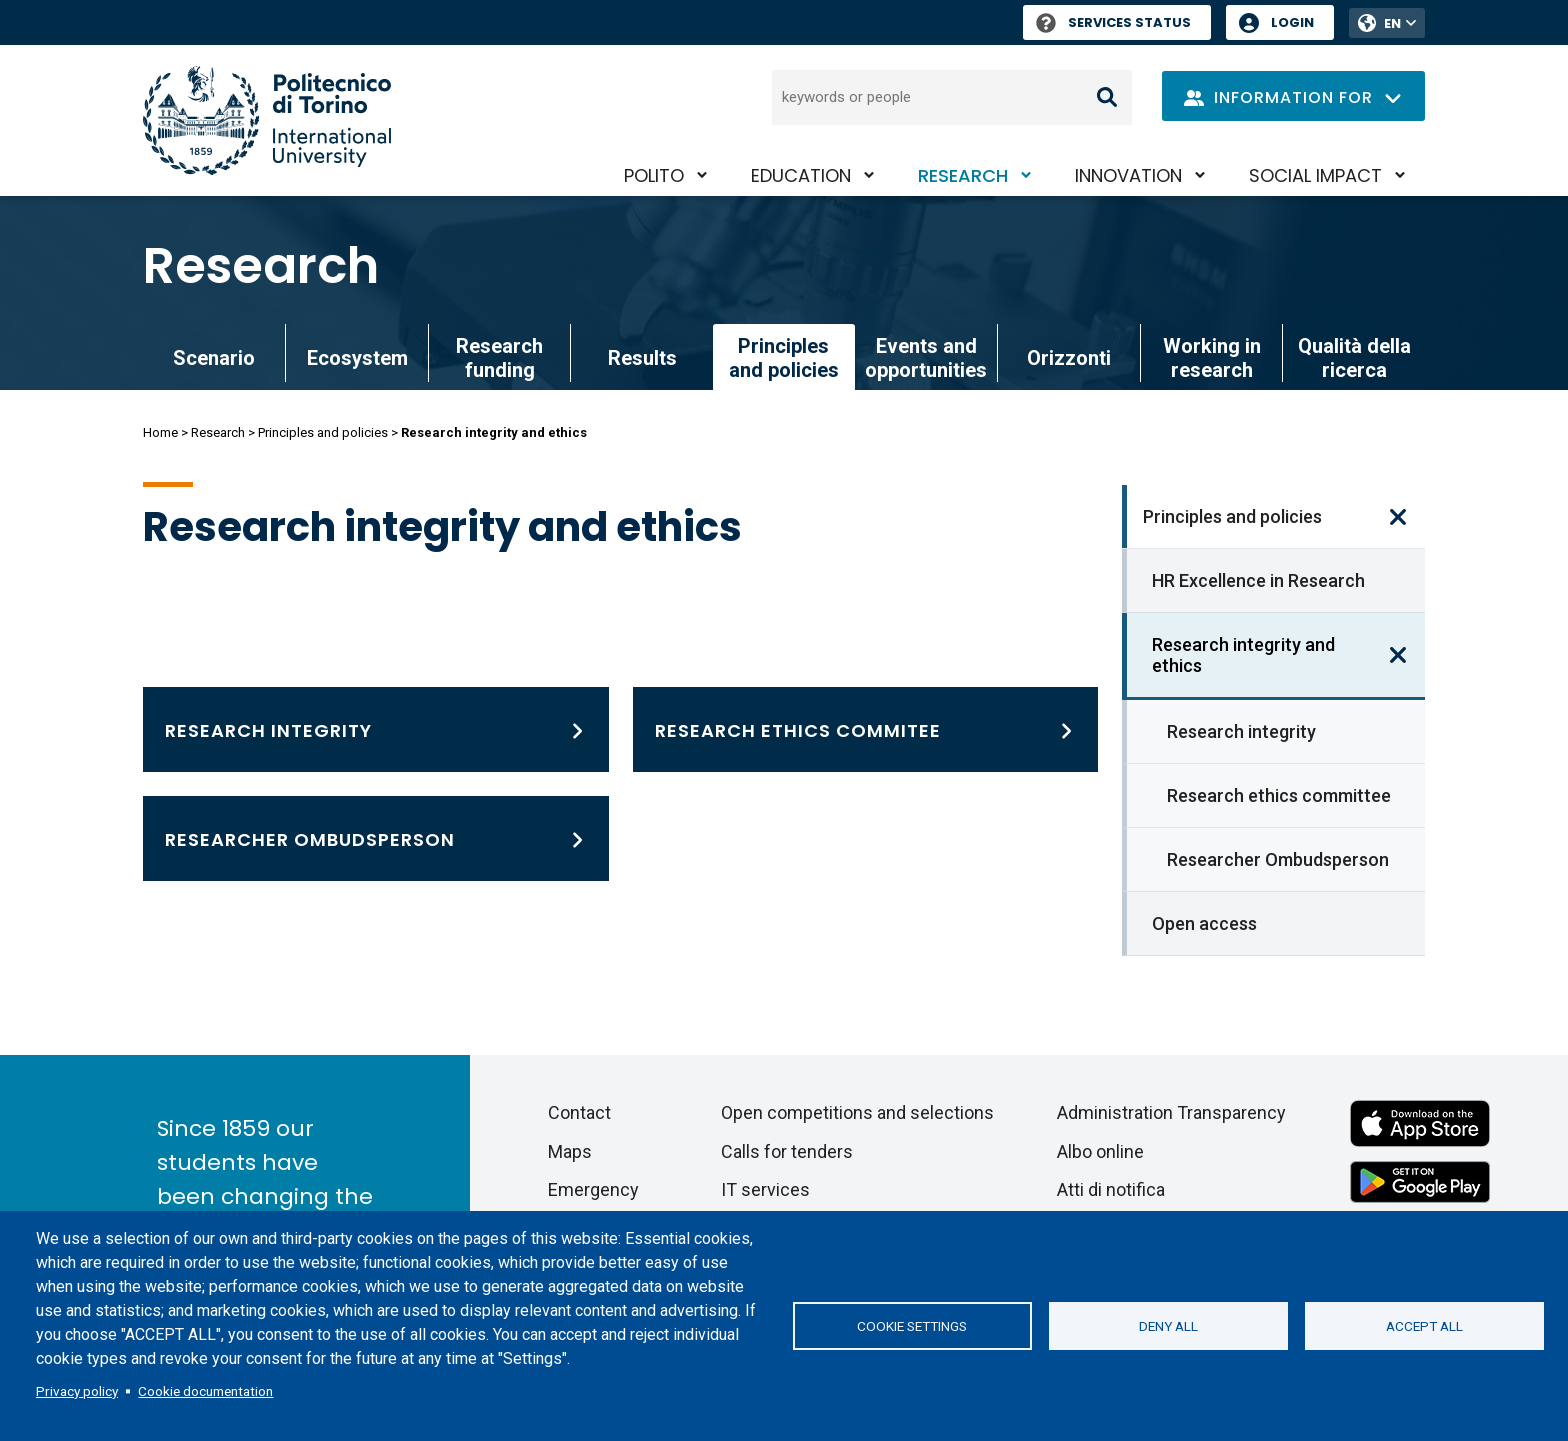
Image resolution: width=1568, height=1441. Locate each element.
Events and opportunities (926, 358)
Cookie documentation (205, 1391)
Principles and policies (323, 432)
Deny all (1168, 1326)
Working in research (1212, 358)
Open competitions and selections (857, 1112)
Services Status (1113, 22)
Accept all (1424, 1326)
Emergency (593, 1189)
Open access (1204, 923)
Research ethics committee (1279, 795)
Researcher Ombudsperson (1278, 859)
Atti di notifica (1111, 1189)
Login (1292, 22)
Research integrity (1241, 731)
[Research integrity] (376, 729)
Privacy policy (77, 1391)
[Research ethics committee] (866, 729)
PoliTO (654, 175)
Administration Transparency (1171, 1112)
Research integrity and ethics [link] (1243, 655)
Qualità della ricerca (1354, 358)
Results (642, 358)
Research (963, 175)
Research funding (499, 358)
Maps (570, 1151)
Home (160, 432)
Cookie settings (912, 1326)
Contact (579, 1112)
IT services (765, 1189)
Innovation (1128, 175)
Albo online (1100, 1151)
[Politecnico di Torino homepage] (267, 120)
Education (801, 175)
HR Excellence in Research (1258, 580)
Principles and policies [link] (784, 358)
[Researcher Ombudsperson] (376, 838)
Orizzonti (1069, 358)
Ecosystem (357, 358)
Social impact (1315, 175)
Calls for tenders (787, 1151)
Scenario (214, 358)
